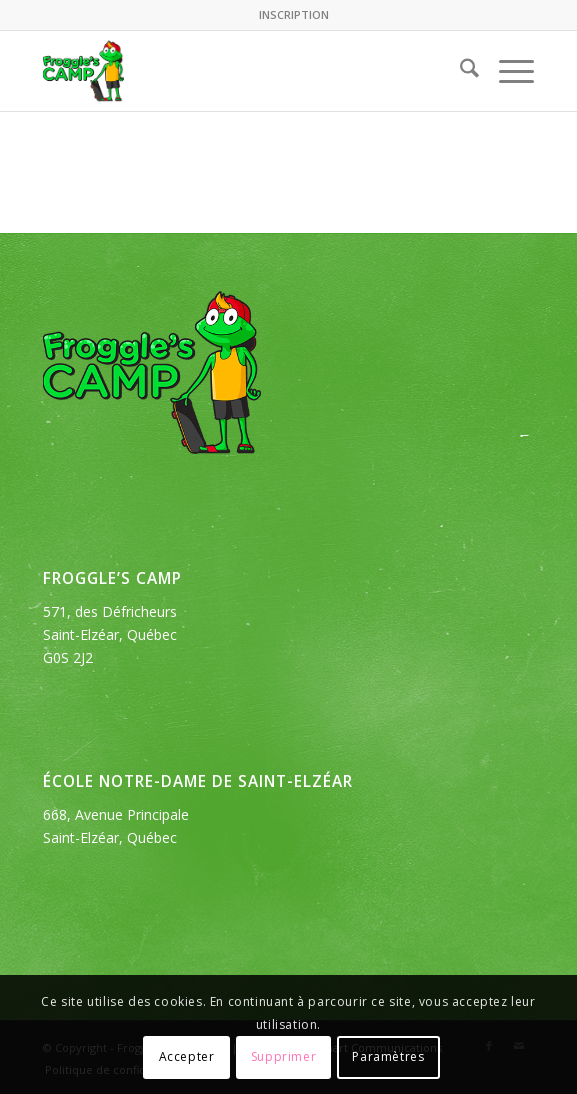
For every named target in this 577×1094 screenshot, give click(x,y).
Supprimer (283, 1056)
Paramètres (388, 1056)
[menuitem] (294, 15)
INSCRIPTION (294, 14)
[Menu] (506, 71)
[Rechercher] (459, 71)
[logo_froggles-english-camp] (239, 71)
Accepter (187, 1056)
